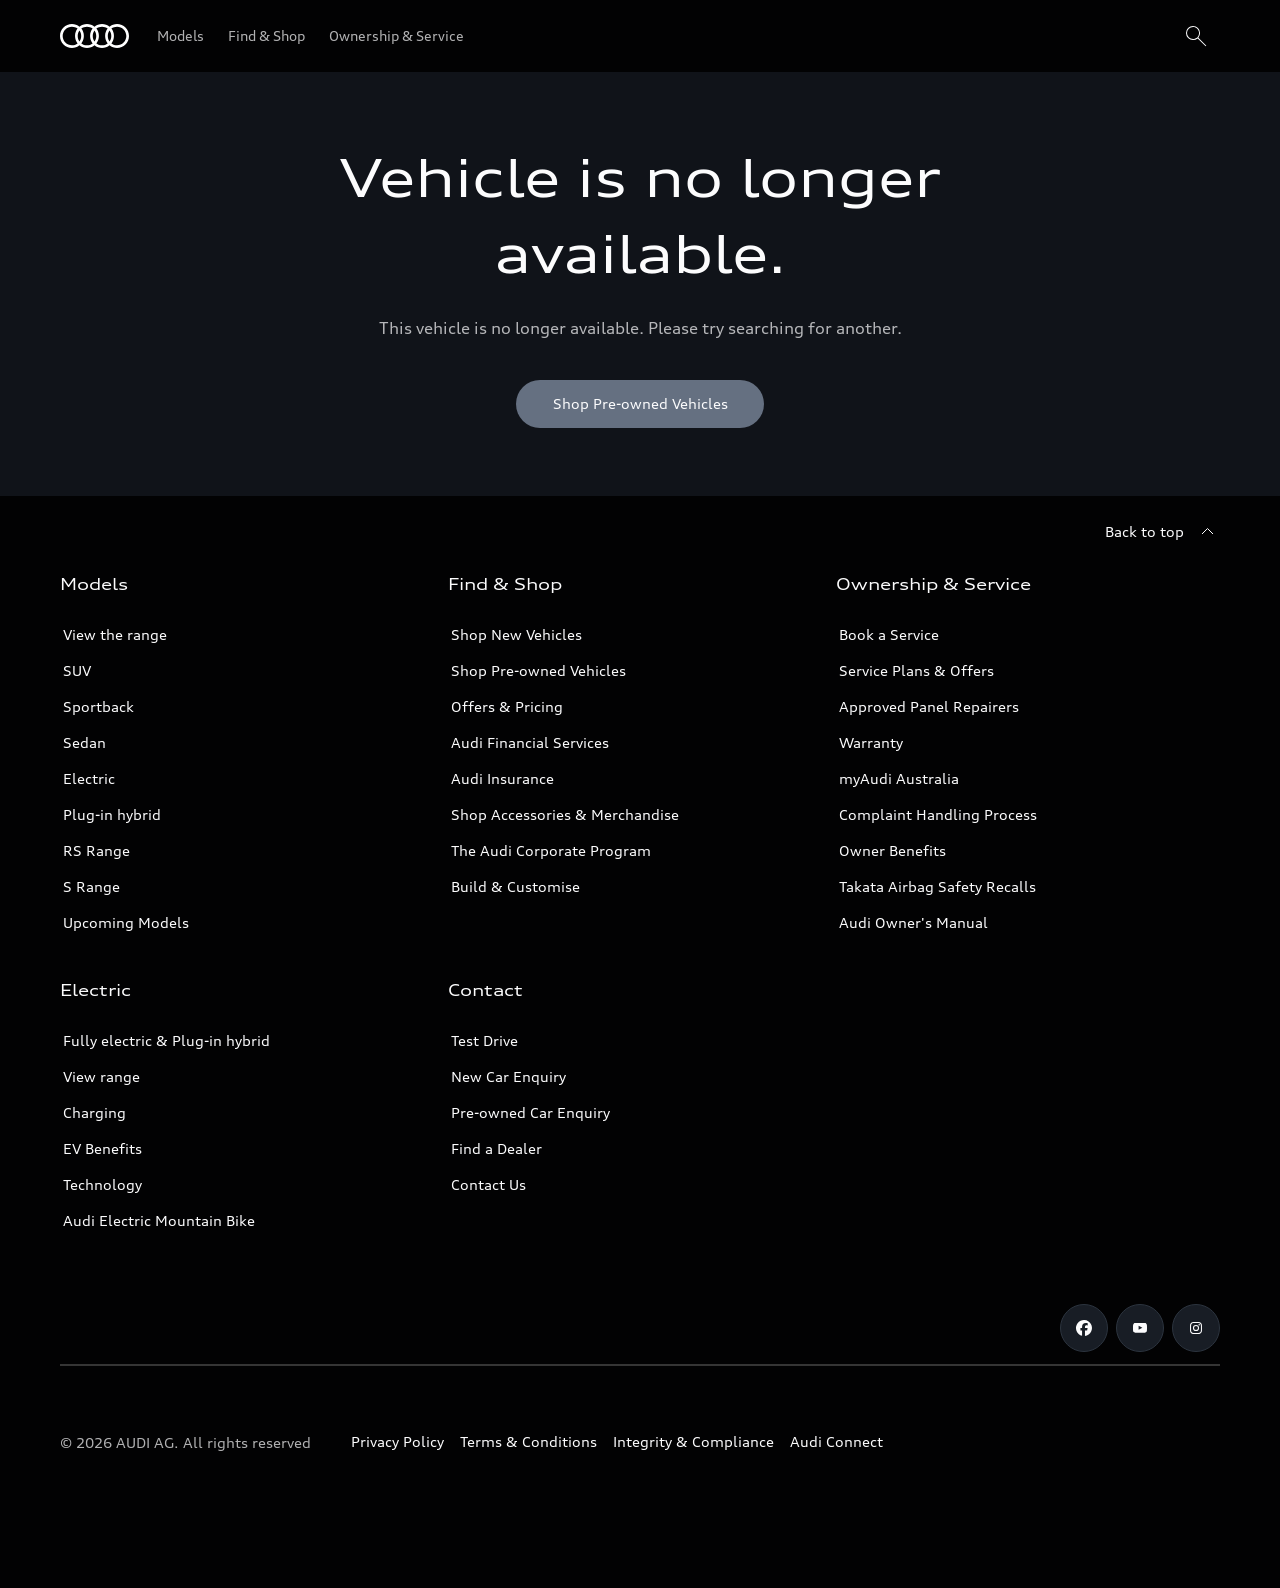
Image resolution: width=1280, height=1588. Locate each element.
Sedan (84, 742)
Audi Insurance (502, 778)
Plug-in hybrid (112, 814)
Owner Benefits (892, 850)
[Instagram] (1196, 1328)
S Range (91, 886)
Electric (89, 778)
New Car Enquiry (508, 1076)
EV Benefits (102, 1148)
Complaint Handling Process (938, 814)
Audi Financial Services (530, 742)
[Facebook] (1084, 1328)
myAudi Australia (899, 778)
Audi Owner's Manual (913, 922)
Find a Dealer (496, 1148)
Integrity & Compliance (693, 1441)
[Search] (1196, 36)
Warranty (871, 742)
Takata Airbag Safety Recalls (937, 886)
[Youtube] (1140, 1328)
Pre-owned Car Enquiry (530, 1112)
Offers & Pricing (507, 706)
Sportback (98, 706)
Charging (94, 1112)
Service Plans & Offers (916, 670)
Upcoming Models (126, 922)
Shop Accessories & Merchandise (565, 814)
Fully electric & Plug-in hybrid (166, 1040)
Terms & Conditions (528, 1441)
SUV (77, 670)
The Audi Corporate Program (551, 850)
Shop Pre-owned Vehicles (538, 670)
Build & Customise (515, 886)
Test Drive (484, 1040)
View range (101, 1076)
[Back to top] (1162, 532)
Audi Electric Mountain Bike (159, 1220)
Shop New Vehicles (516, 634)
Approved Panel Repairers (929, 706)
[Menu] (94, 36)
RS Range (96, 850)
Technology (102, 1184)
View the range (115, 634)
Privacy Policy (397, 1441)
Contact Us (488, 1184)
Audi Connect (836, 1441)
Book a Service (889, 634)
